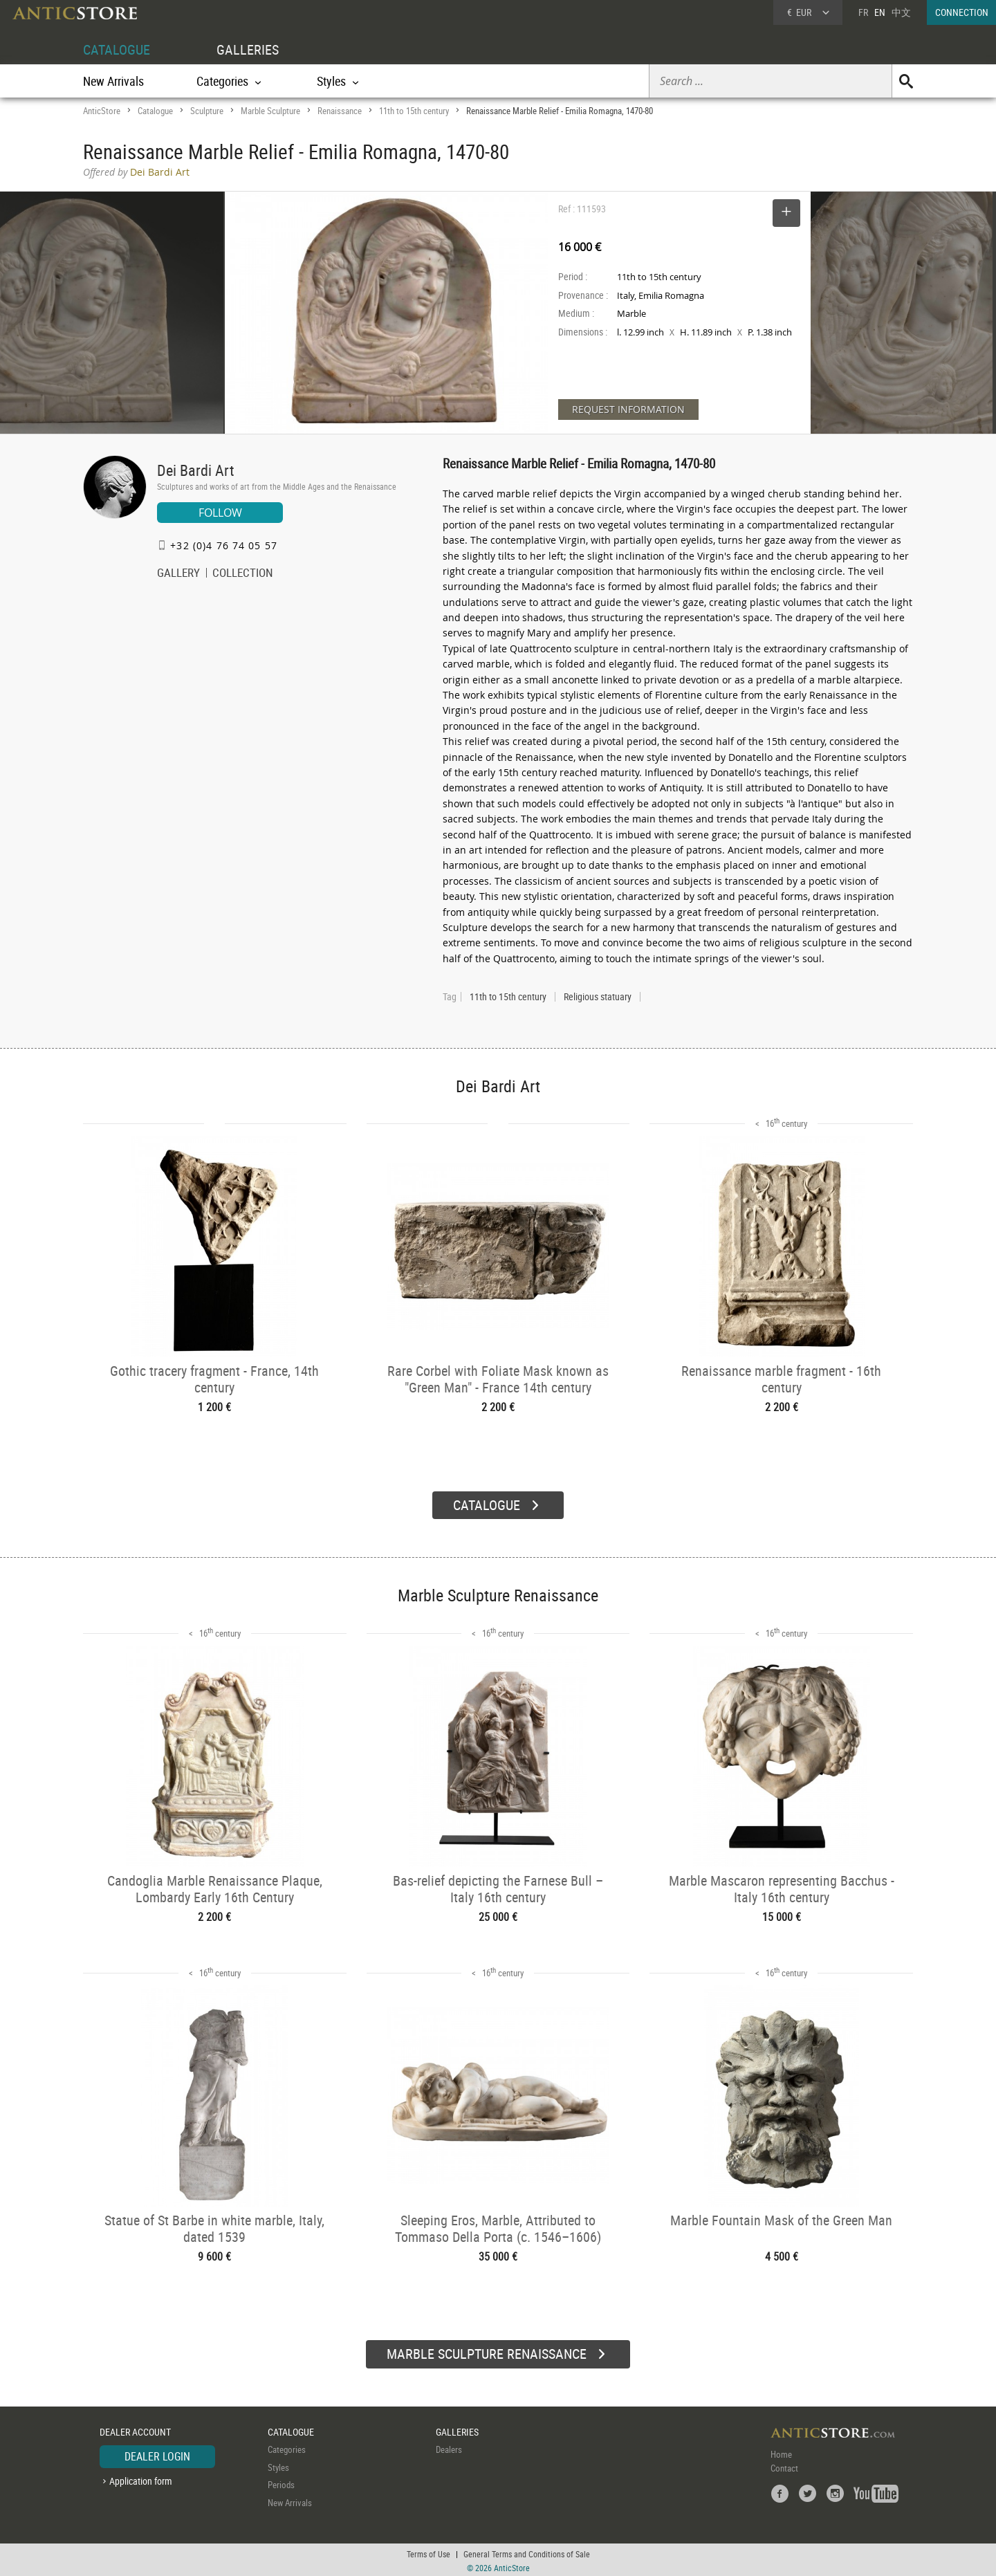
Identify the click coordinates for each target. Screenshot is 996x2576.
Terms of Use (428, 2551)
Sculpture (206, 110)
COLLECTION (242, 574)
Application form (140, 2478)
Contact (784, 2466)
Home (781, 2452)
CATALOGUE (116, 49)
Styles (278, 2465)
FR (863, 12)
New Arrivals (113, 81)
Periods (281, 2482)
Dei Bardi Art (195, 470)
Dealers (449, 2447)
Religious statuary (597, 997)
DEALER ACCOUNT (135, 2429)
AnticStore (101, 110)
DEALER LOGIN (157, 2454)
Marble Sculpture (270, 110)
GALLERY (178, 574)
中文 (901, 12)
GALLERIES (247, 49)
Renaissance (339, 110)
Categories (287, 2447)
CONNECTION (961, 12)
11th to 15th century (414, 110)
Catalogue (155, 110)
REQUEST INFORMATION (628, 409)
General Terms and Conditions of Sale (526, 2551)
